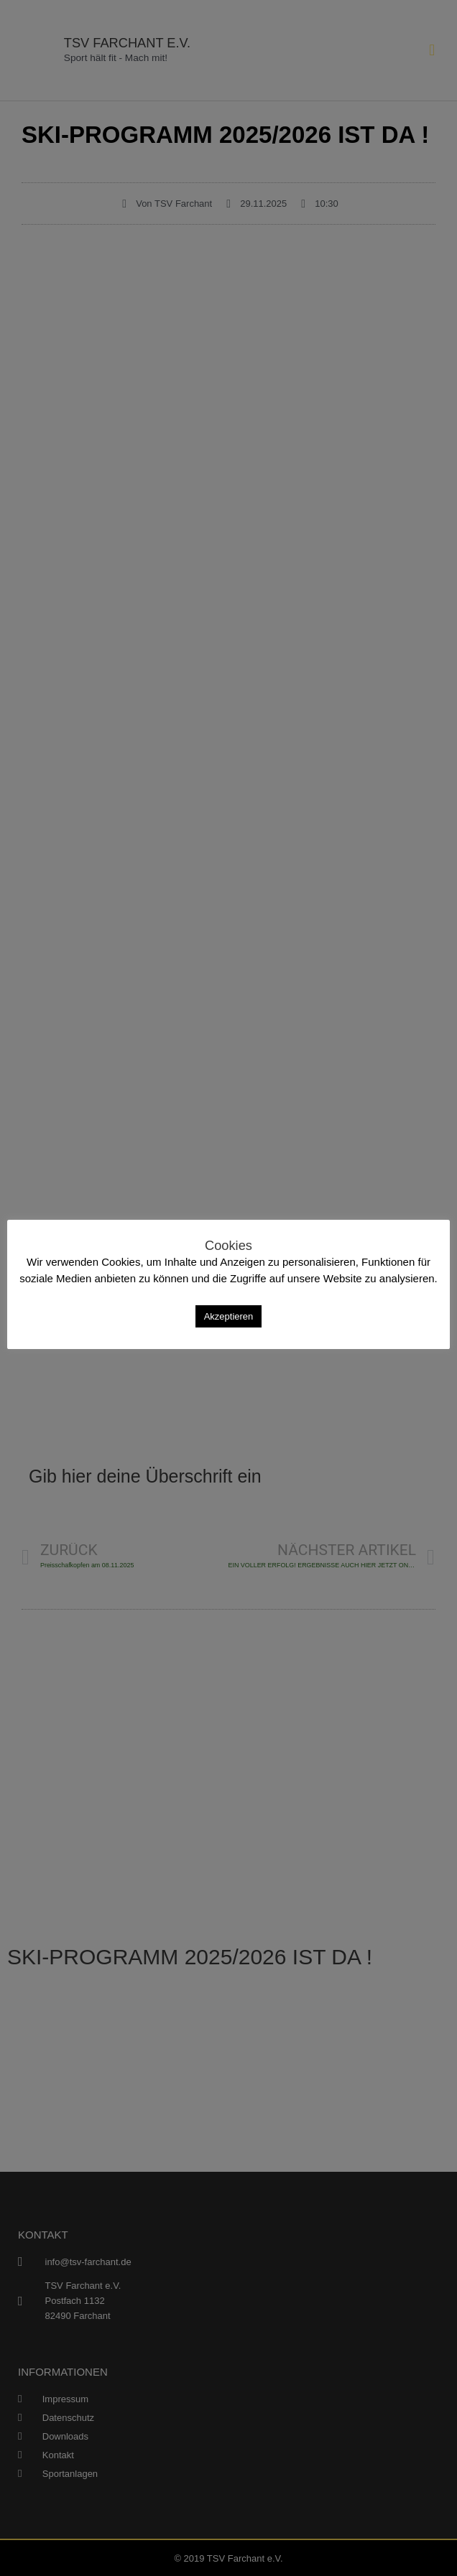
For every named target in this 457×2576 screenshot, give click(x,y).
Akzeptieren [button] (229, 1316)
